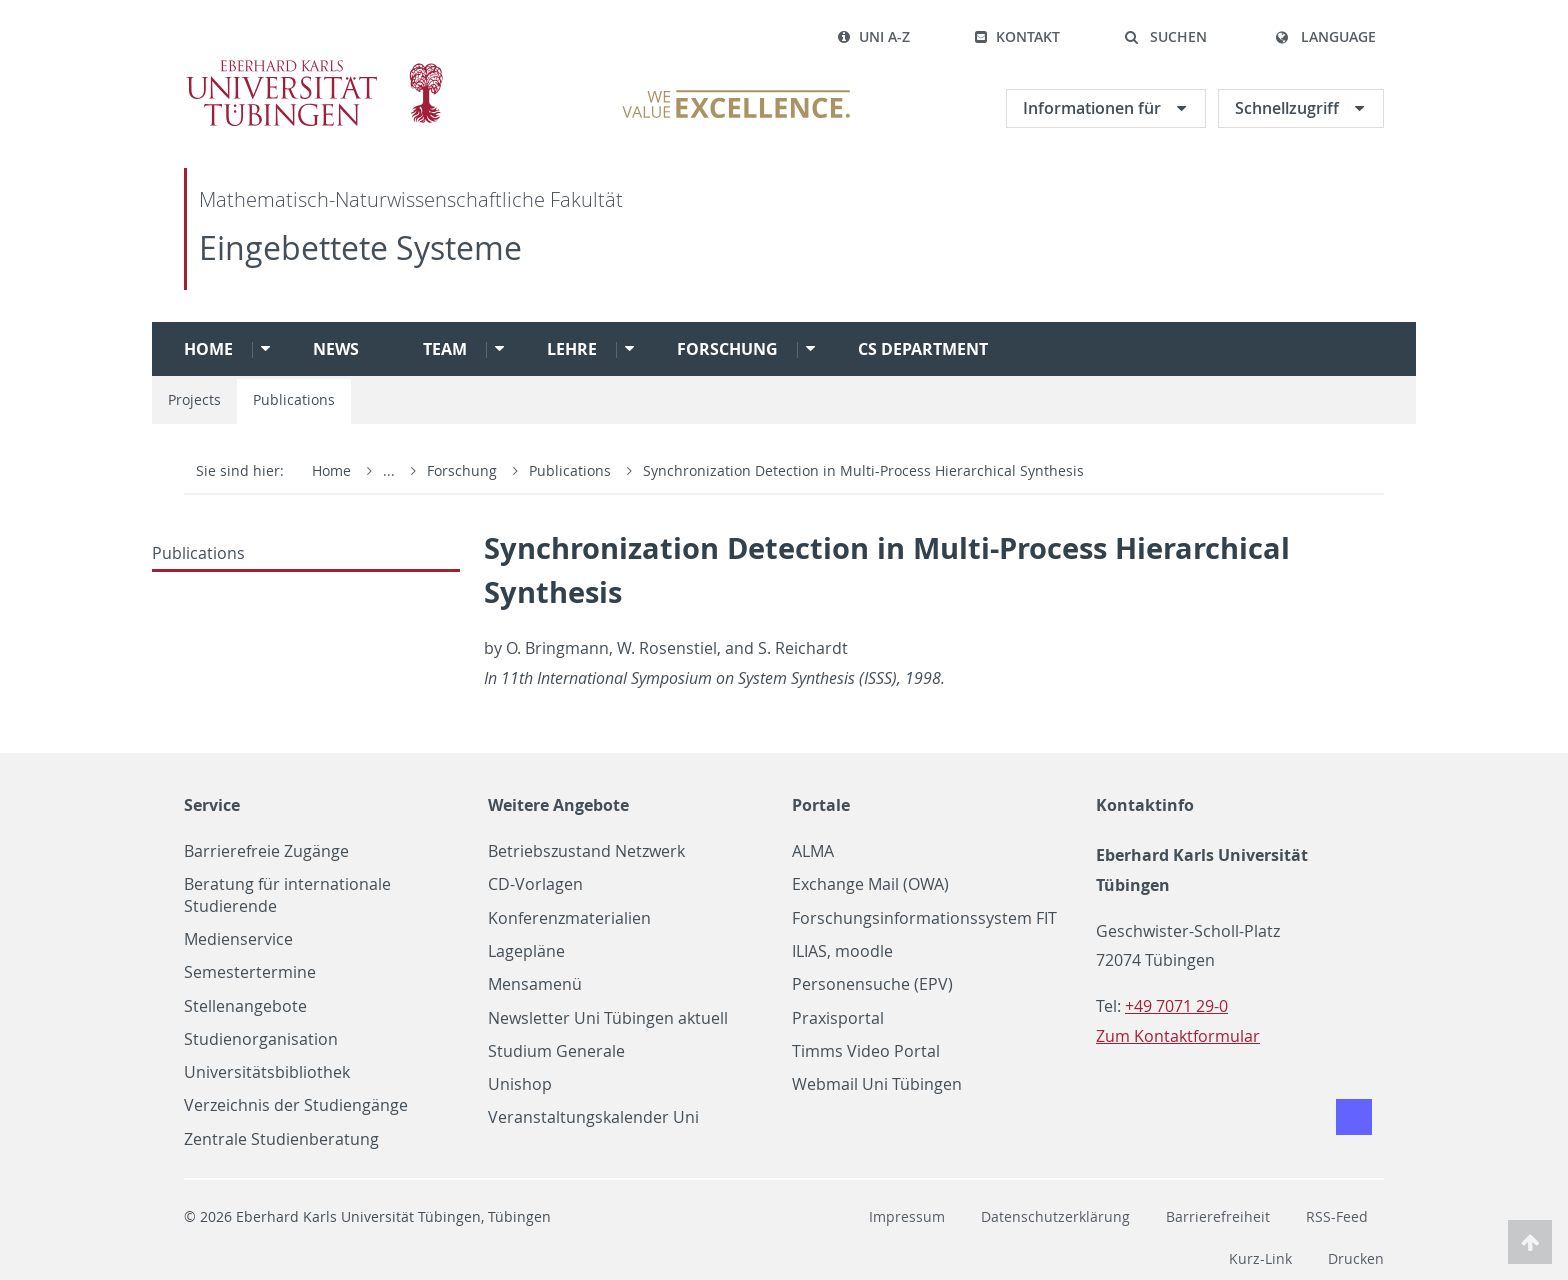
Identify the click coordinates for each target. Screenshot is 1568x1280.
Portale (821, 805)
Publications (294, 399)
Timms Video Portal (866, 1051)
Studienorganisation (261, 1039)
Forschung (727, 349)
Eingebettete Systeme (360, 247)
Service (212, 805)
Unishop (520, 1084)
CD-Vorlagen (535, 884)
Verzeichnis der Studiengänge (296, 1105)
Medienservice (238, 939)
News (336, 349)
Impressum (907, 1216)
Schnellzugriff (1289, 108)
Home (208, 349)
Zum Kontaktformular (1178, 1036)
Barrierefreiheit (1218, 1216)
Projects (194, 399)
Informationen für (1094, 108)
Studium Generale (556, 1051)
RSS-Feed (1337, 1216)
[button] (1165, 37)
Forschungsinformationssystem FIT (924, 918)
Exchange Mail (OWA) (870, 884)
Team (445, 349)
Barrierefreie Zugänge (266, 851)
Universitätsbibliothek (267, 1072)
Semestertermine (250, 972)
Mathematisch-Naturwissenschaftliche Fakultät (411, 199)
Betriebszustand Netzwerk (586, 851)
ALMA (813, 851)
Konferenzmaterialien (569, 918)
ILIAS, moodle (842, 951)
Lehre (572, 349)
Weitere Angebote (558, 805)
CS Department (923, 349)
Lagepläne (526, 951)
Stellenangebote (245, 1006)
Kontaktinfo (1145, 805)
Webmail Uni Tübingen (877, 1084)
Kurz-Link (1260, 1258)
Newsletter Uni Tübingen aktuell (608, 1018)
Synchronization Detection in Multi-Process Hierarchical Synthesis (863, 470)
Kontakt (1017, 36)
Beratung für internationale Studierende (287, 895)
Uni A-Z (873, 36)
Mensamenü (535, 984)
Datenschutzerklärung (1055, 1216)
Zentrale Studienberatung (281, 1139)
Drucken (1356, 1258)
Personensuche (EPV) (872, 984)
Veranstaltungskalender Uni (593, 1117)
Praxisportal (838, 1018)
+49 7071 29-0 (1176, 1006)
